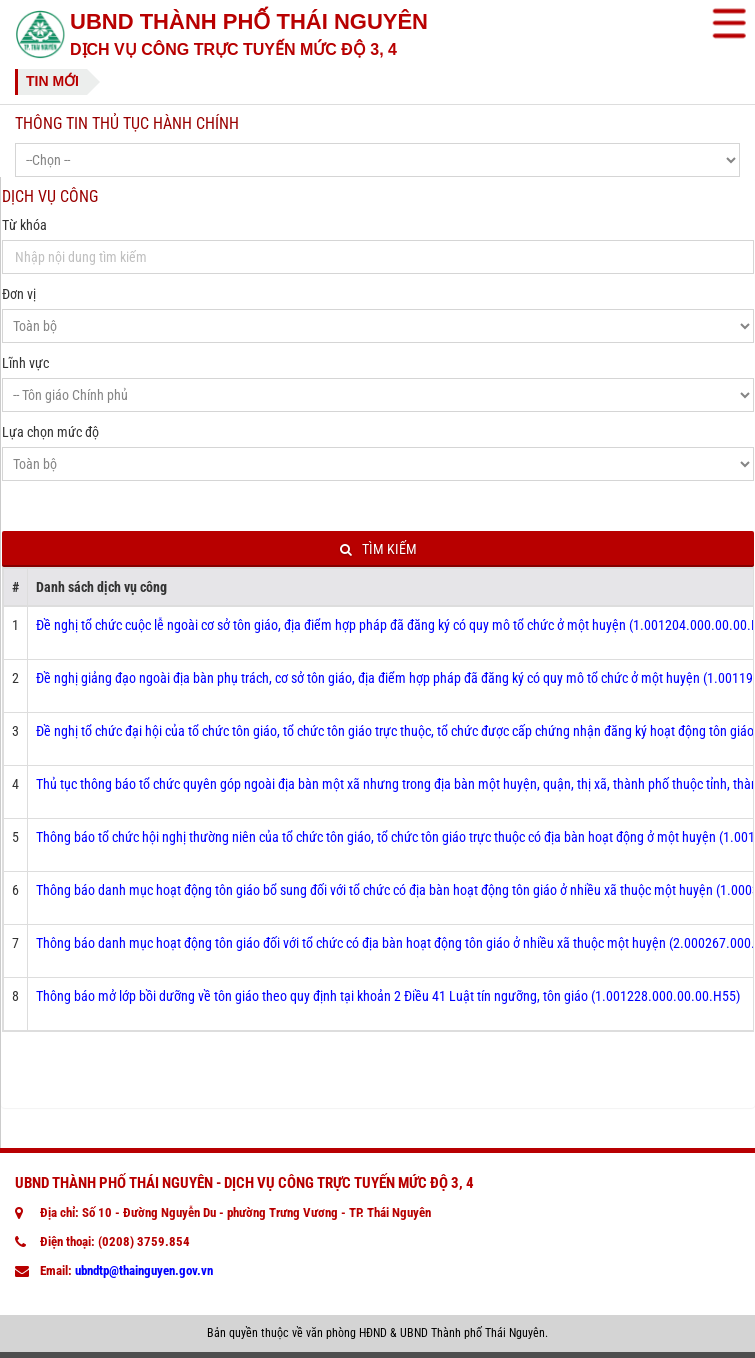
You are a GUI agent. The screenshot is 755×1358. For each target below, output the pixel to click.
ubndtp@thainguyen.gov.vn (144, 1270)
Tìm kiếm (378, 549)
